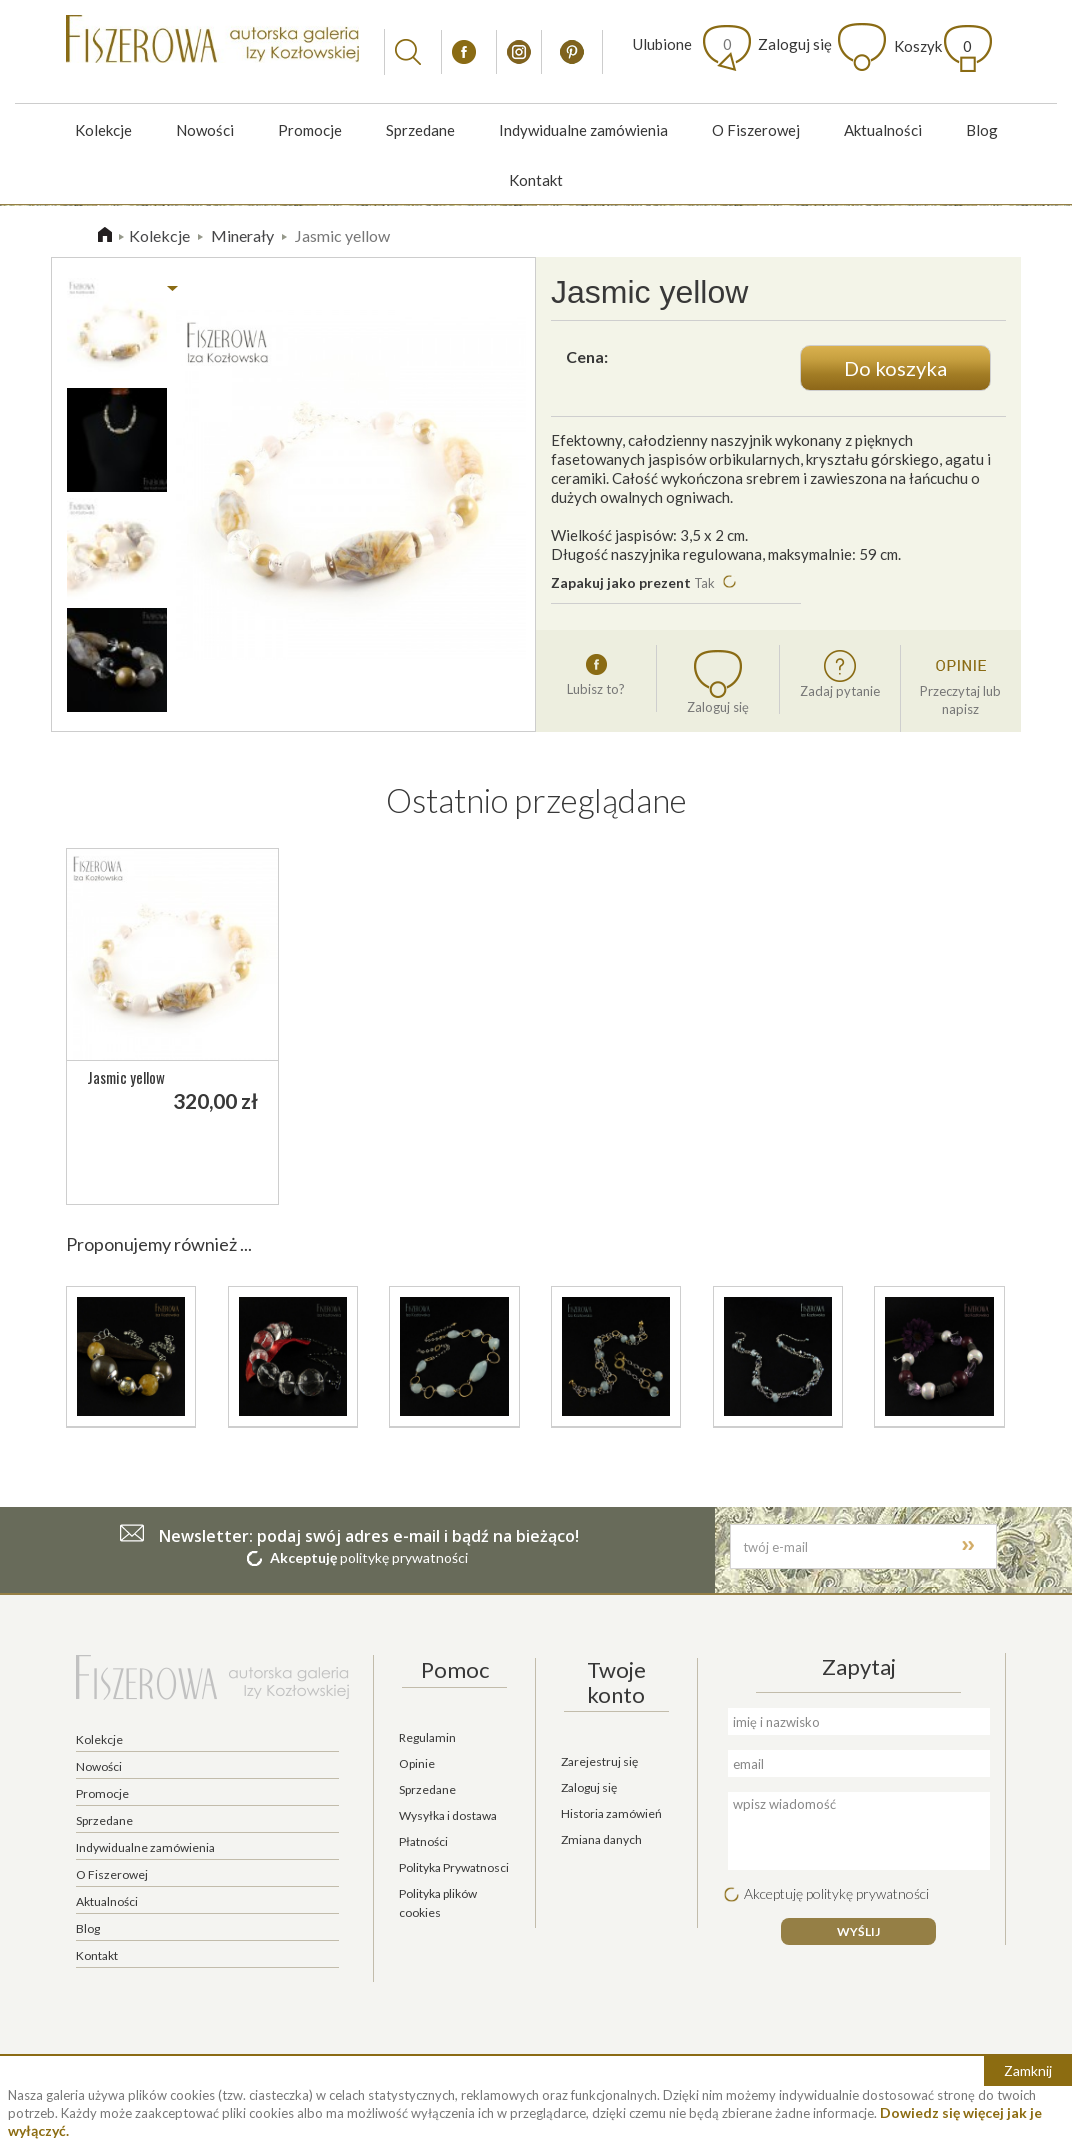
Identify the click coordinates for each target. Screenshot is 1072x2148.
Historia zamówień (611, 1813)
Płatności (423, 1841)
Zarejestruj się (599, 1761)
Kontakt (536, 180)
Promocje (310, 130)
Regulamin (427, 1737)
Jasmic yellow (126, 1077)
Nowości (205, 130)
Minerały (242, 235)
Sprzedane (420, 130)
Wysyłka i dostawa (448, 1815)
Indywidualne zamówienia (583, 130)
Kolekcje (103, 130)
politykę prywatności (404, 1557)
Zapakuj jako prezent (622, 582)
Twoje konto (616, 1681)
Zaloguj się (795, 44)
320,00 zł (215, 1100)
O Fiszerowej (756, 130)
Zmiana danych (601, 1839)
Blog (982, 130)
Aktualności (883, 130)
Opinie (417, 1763)
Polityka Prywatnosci (454, 1867)
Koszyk (933, 46)
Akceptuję (303, 1557)
